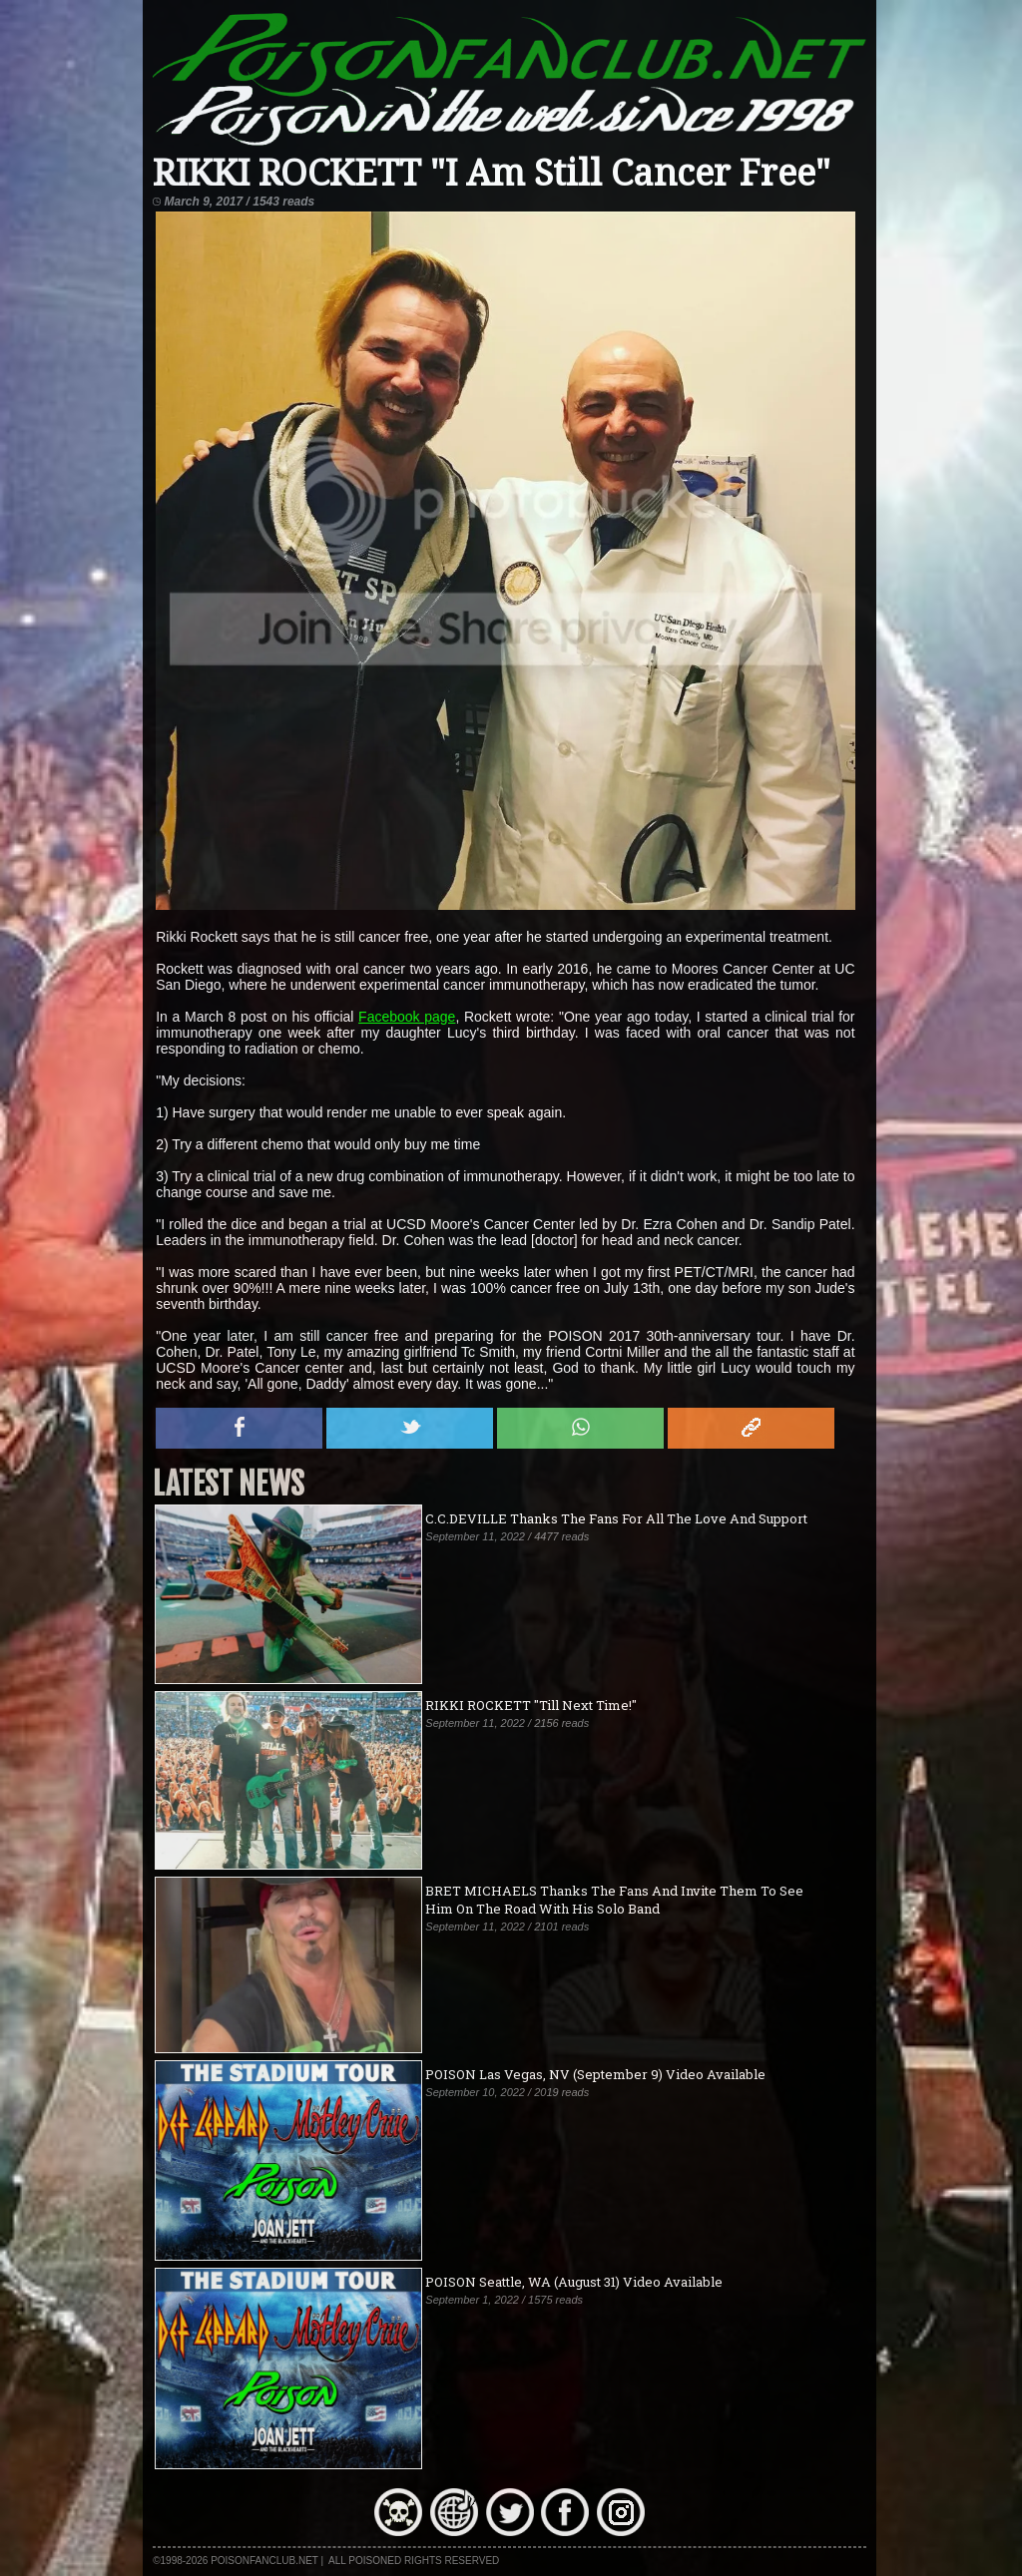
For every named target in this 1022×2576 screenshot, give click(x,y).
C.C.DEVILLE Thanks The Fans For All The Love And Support (616, 1518)
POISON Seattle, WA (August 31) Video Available (574, 2282)
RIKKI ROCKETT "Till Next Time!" (531, 1705)
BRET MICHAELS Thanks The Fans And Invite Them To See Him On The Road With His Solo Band (614, 1900)
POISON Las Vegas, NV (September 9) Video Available (595, 2074)
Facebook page (406, 1017)
